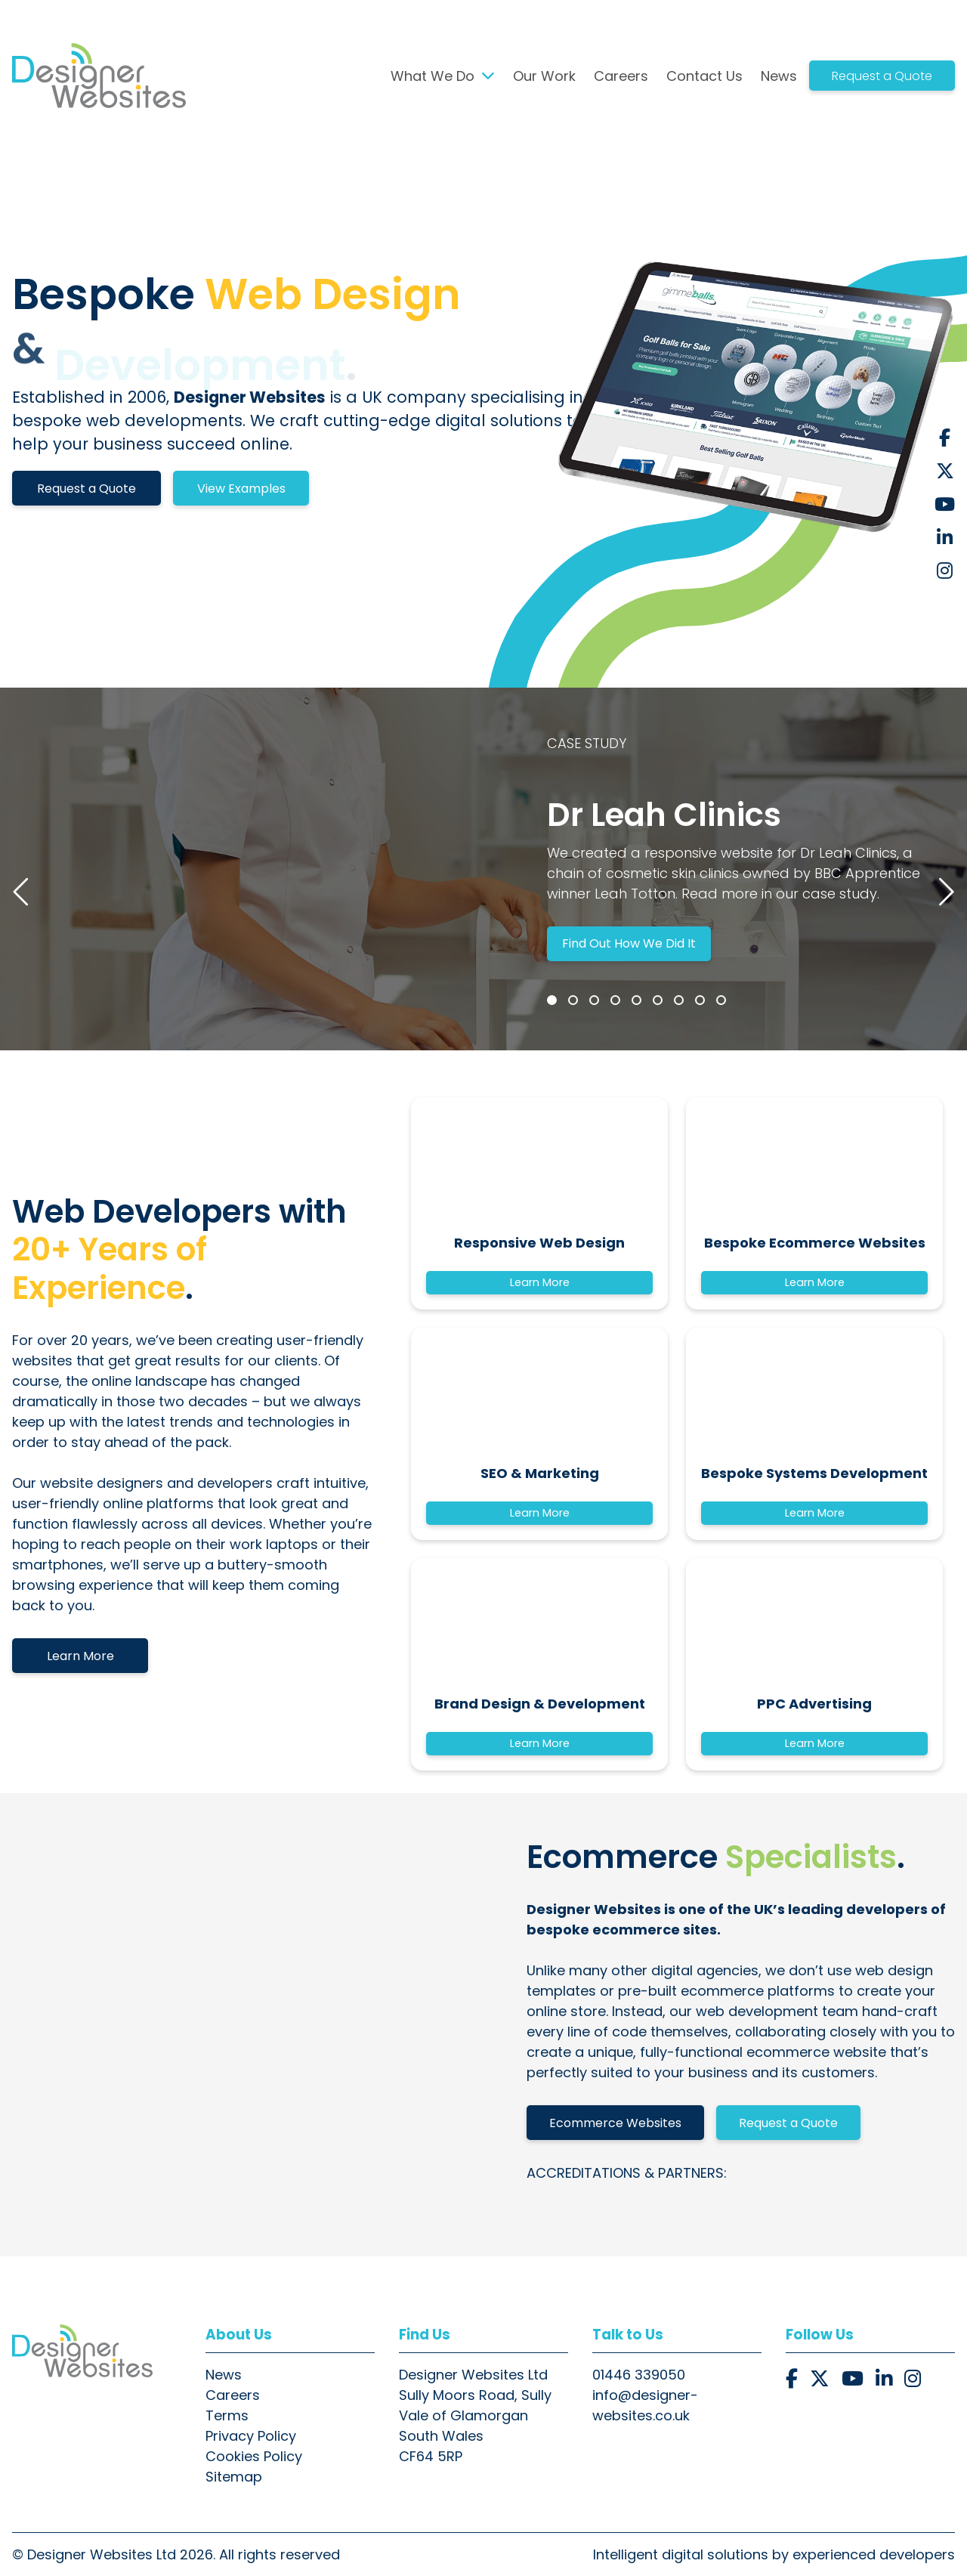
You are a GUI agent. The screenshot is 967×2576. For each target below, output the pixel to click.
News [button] (779, 75)
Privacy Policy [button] (250, 2435)
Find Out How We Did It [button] (629, 943)
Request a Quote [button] (882, 76)
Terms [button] (227, 2415)
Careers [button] (621, 75)
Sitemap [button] (233, 2476)
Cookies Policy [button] (253, 2456)
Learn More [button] (80, 1656)
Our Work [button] (544, 75)
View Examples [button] (241, 488)
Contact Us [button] (704, 75)
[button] (99, 75)
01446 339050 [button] (638, 2374)
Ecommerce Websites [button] (615, 2123)
